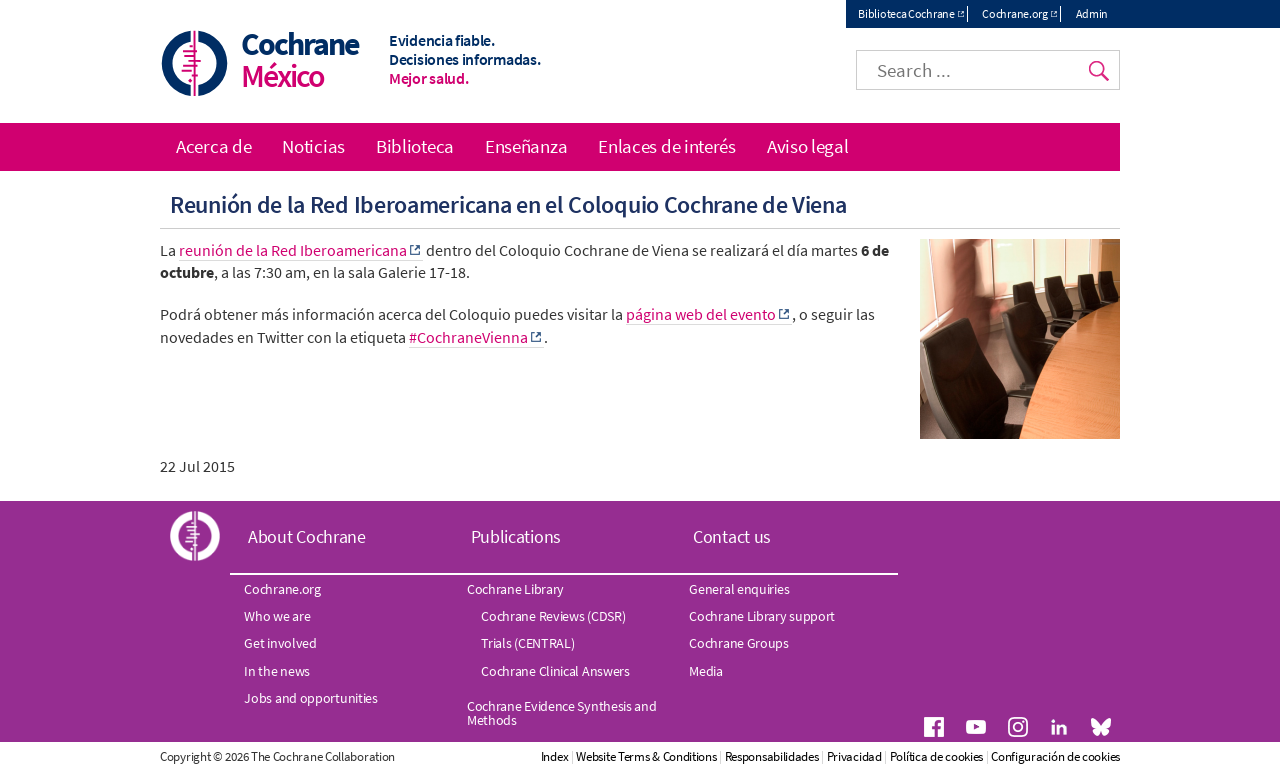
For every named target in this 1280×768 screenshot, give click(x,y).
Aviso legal (808, 146)
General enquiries (739, 589)
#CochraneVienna (468, 337)
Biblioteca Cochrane (906, 13)
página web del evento (701, 314)
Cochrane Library (515, 589)
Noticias (313, 146)
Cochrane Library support (762, 616)
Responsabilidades (772, 756)
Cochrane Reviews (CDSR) (553, 616)
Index (555, 756)
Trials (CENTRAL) (527, 643)
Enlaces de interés (667, 146)
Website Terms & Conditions (646, 756)
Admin (1092, 13)
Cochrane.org (1014, 13)
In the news (277, 671)
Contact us (732, 536)
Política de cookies (936, 756)
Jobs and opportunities (310, 698)
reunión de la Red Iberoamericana (293, 250)
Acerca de (213, 146)
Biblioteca (415, 146)
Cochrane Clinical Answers (555, 671)
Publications (516, 536)
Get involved (280, 643)
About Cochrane (307, 536)
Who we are (277, 616)
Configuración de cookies (1055, 756)
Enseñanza (526, 146)
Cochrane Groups (739, 643)
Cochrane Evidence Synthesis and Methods (562, 713)
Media (706, 671)
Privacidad (854, 756)
